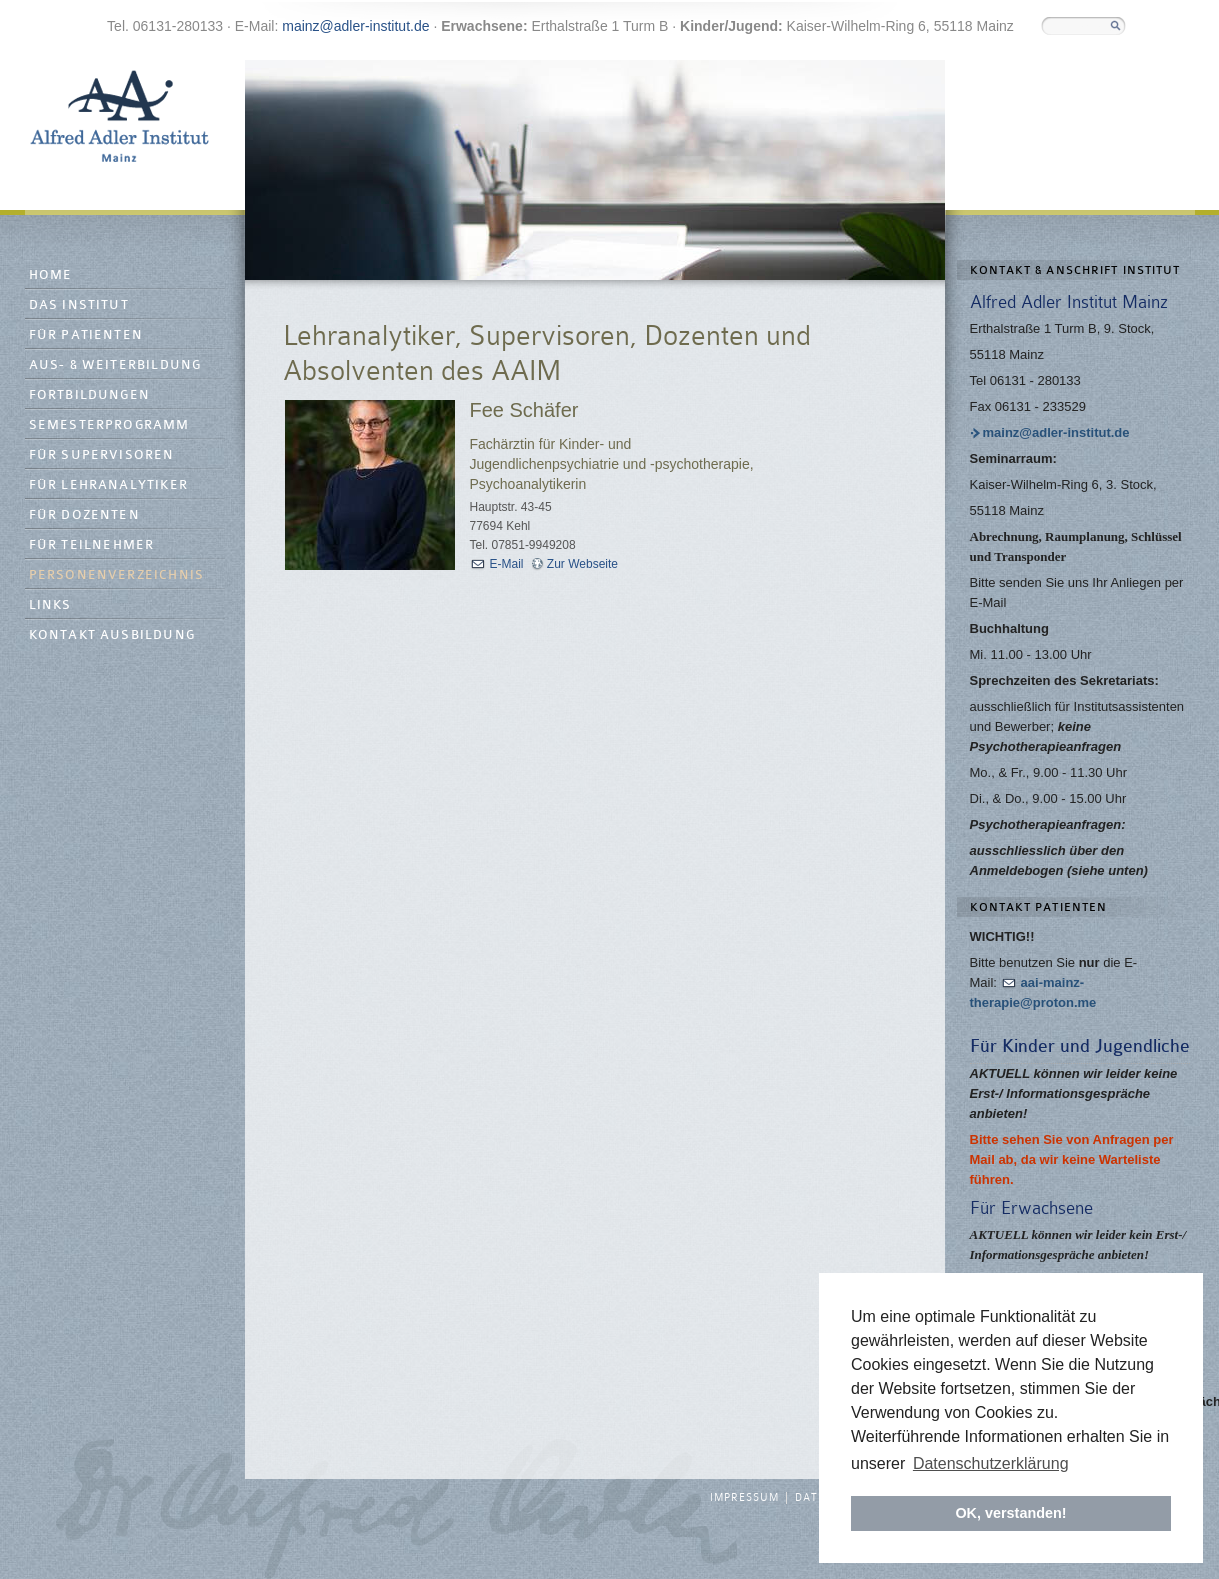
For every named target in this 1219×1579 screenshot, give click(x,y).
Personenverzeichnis (117, 575)
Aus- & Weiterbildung (115, 365)
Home (51, 275)
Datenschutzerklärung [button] (991, 1463)
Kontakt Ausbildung (112, 635)
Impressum (744, 1498)
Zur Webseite (582, 564)
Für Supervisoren (102, 455)
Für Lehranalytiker (109, 485)
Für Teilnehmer (92, 545)
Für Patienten (86, 335)
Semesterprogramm (109, 425)
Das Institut (79, 305)
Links (50, 605)
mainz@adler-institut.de (355, 26)
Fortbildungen (90, 395)
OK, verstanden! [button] (1010, 1513)
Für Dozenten (84, 515)
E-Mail (507, 564)
